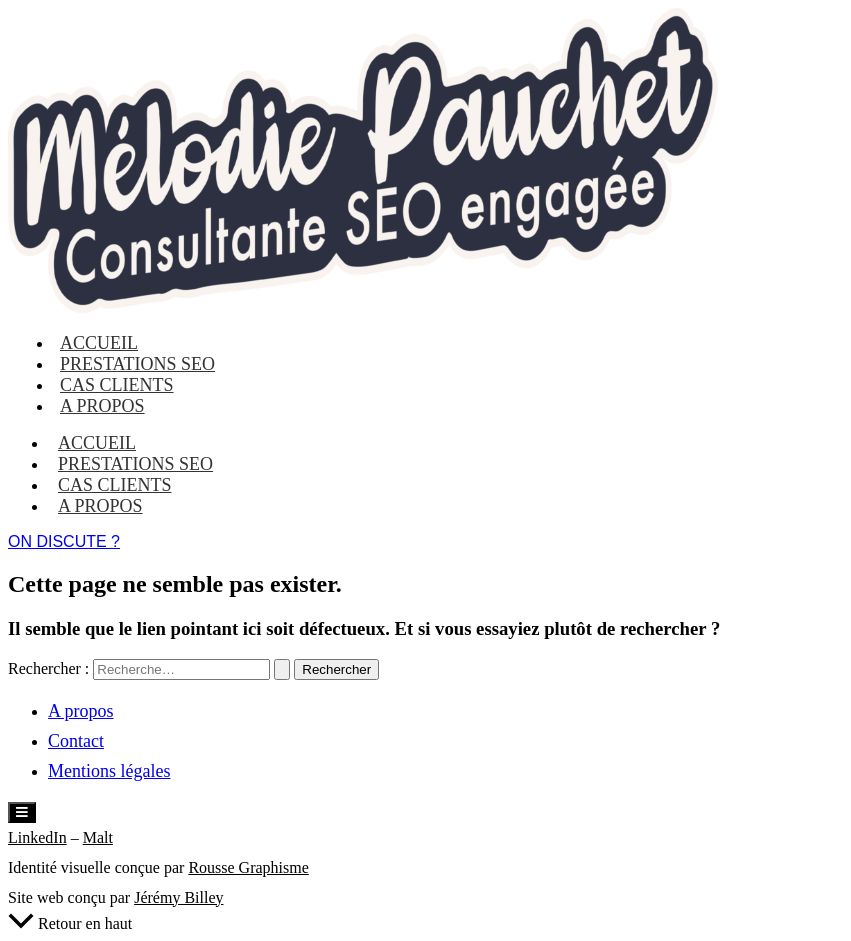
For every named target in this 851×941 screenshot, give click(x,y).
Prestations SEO (135, 464)
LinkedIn (37, 837)
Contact (76, 741)
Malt (98, 837)
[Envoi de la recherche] (282, 669)
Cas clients (115, 485)
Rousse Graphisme (248, 867)
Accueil (97, 443)
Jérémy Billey (178, 897)
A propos (102, 406)
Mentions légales (109, 771)
